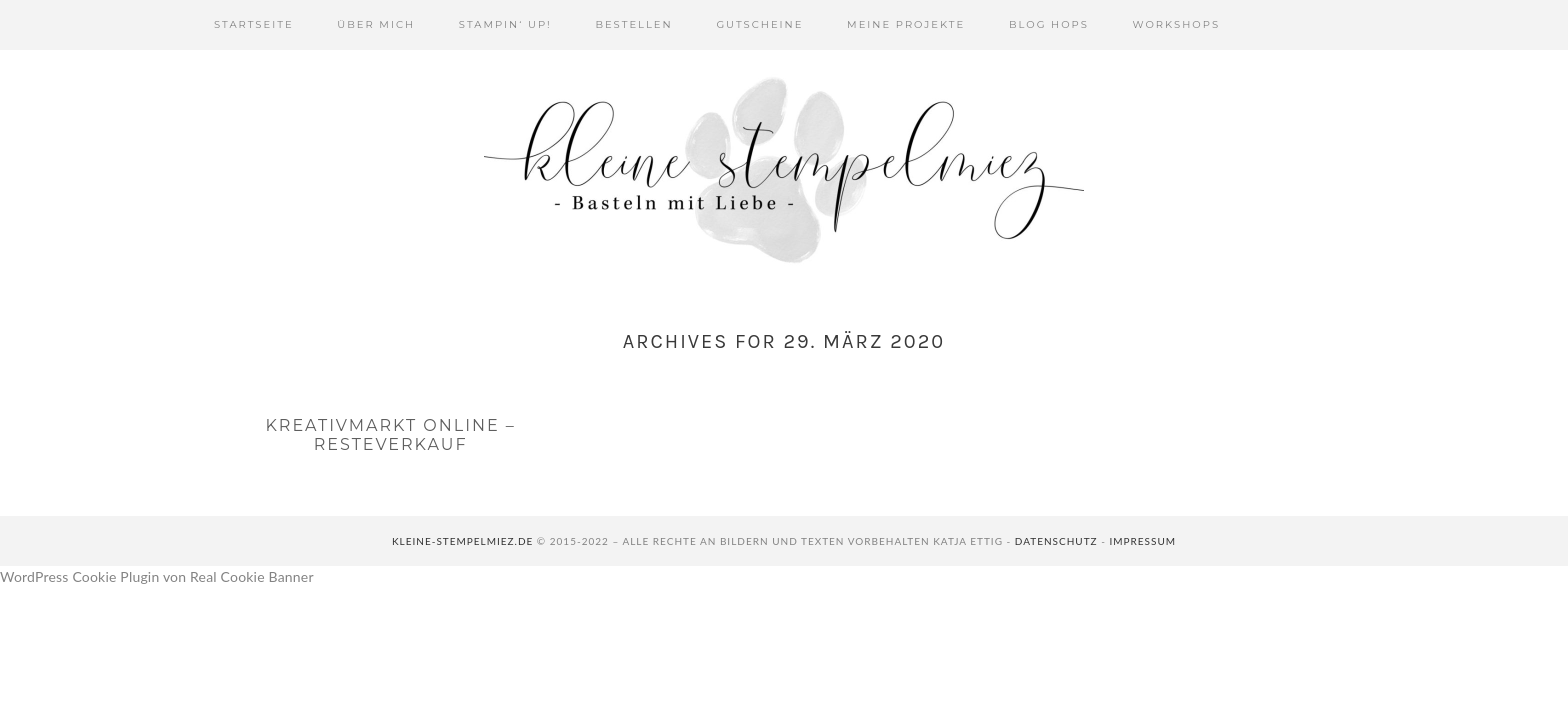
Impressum (1142, 541)
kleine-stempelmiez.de (462, 541)
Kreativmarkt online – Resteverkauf (390, 435)
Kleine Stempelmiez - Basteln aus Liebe (784, 170)
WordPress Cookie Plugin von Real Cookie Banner (157, 576)
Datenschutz (1056, 541)
